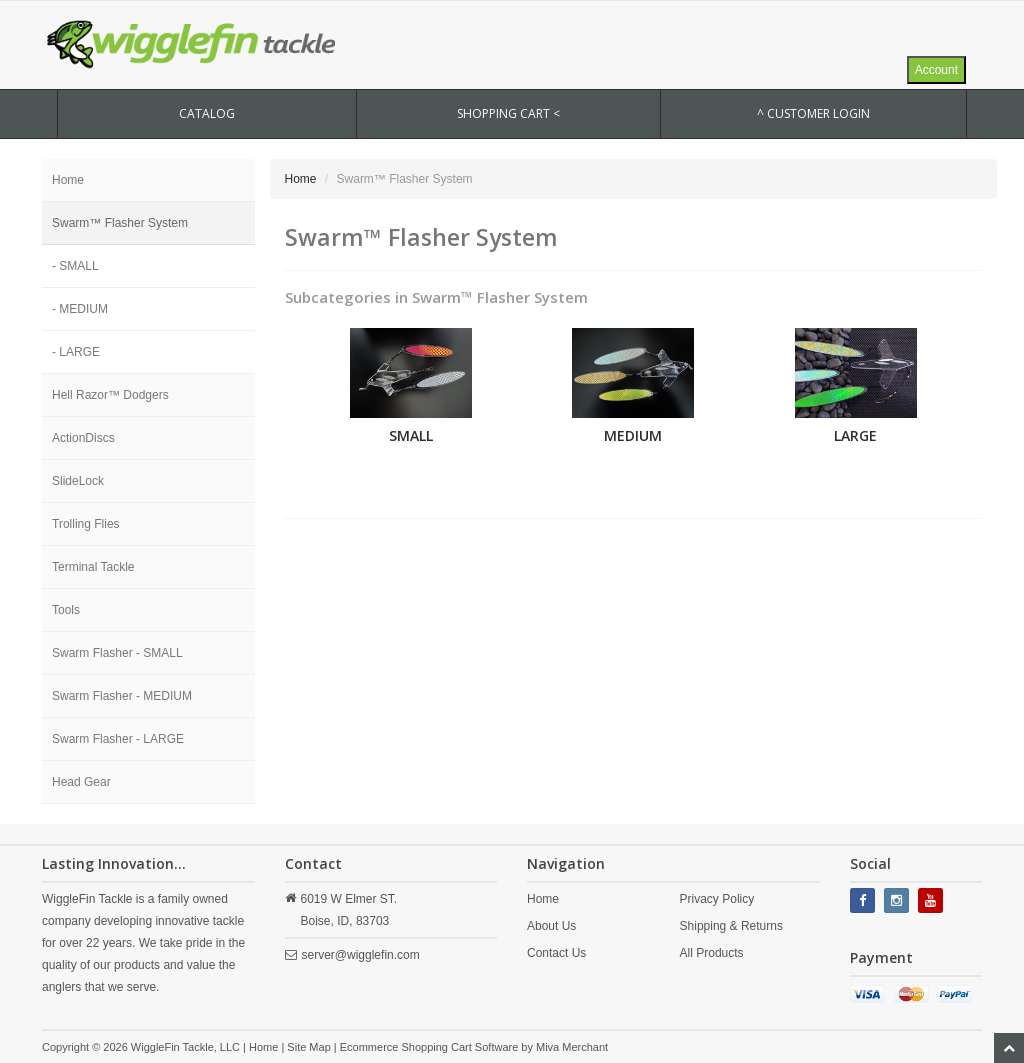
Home (68, 180)
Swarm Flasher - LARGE (118, 739)
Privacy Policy (717, 899)
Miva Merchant (572, 1047)
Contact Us (556, 953)
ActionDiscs (83, 438)
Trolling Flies (86, 524)
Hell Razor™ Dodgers (110, 395)
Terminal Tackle (93, 567)
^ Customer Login (813, 113)
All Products (712, 953)
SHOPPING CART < (508, 113)
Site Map (308, 1047)
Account (936, 70)
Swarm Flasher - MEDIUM (122, 696)
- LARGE (76, 352)
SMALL (411, 435)
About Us (551, 926)
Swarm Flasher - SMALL (117, 653)
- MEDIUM (80, 309)
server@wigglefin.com (361, 955)
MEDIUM (633, 435)
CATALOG (207, 113)
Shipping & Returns (731, 926)
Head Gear (81, 782)
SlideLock (78, 481)
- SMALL (75, 266)
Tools (66, 610)
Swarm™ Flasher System (120, 223)
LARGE (855, 435)
